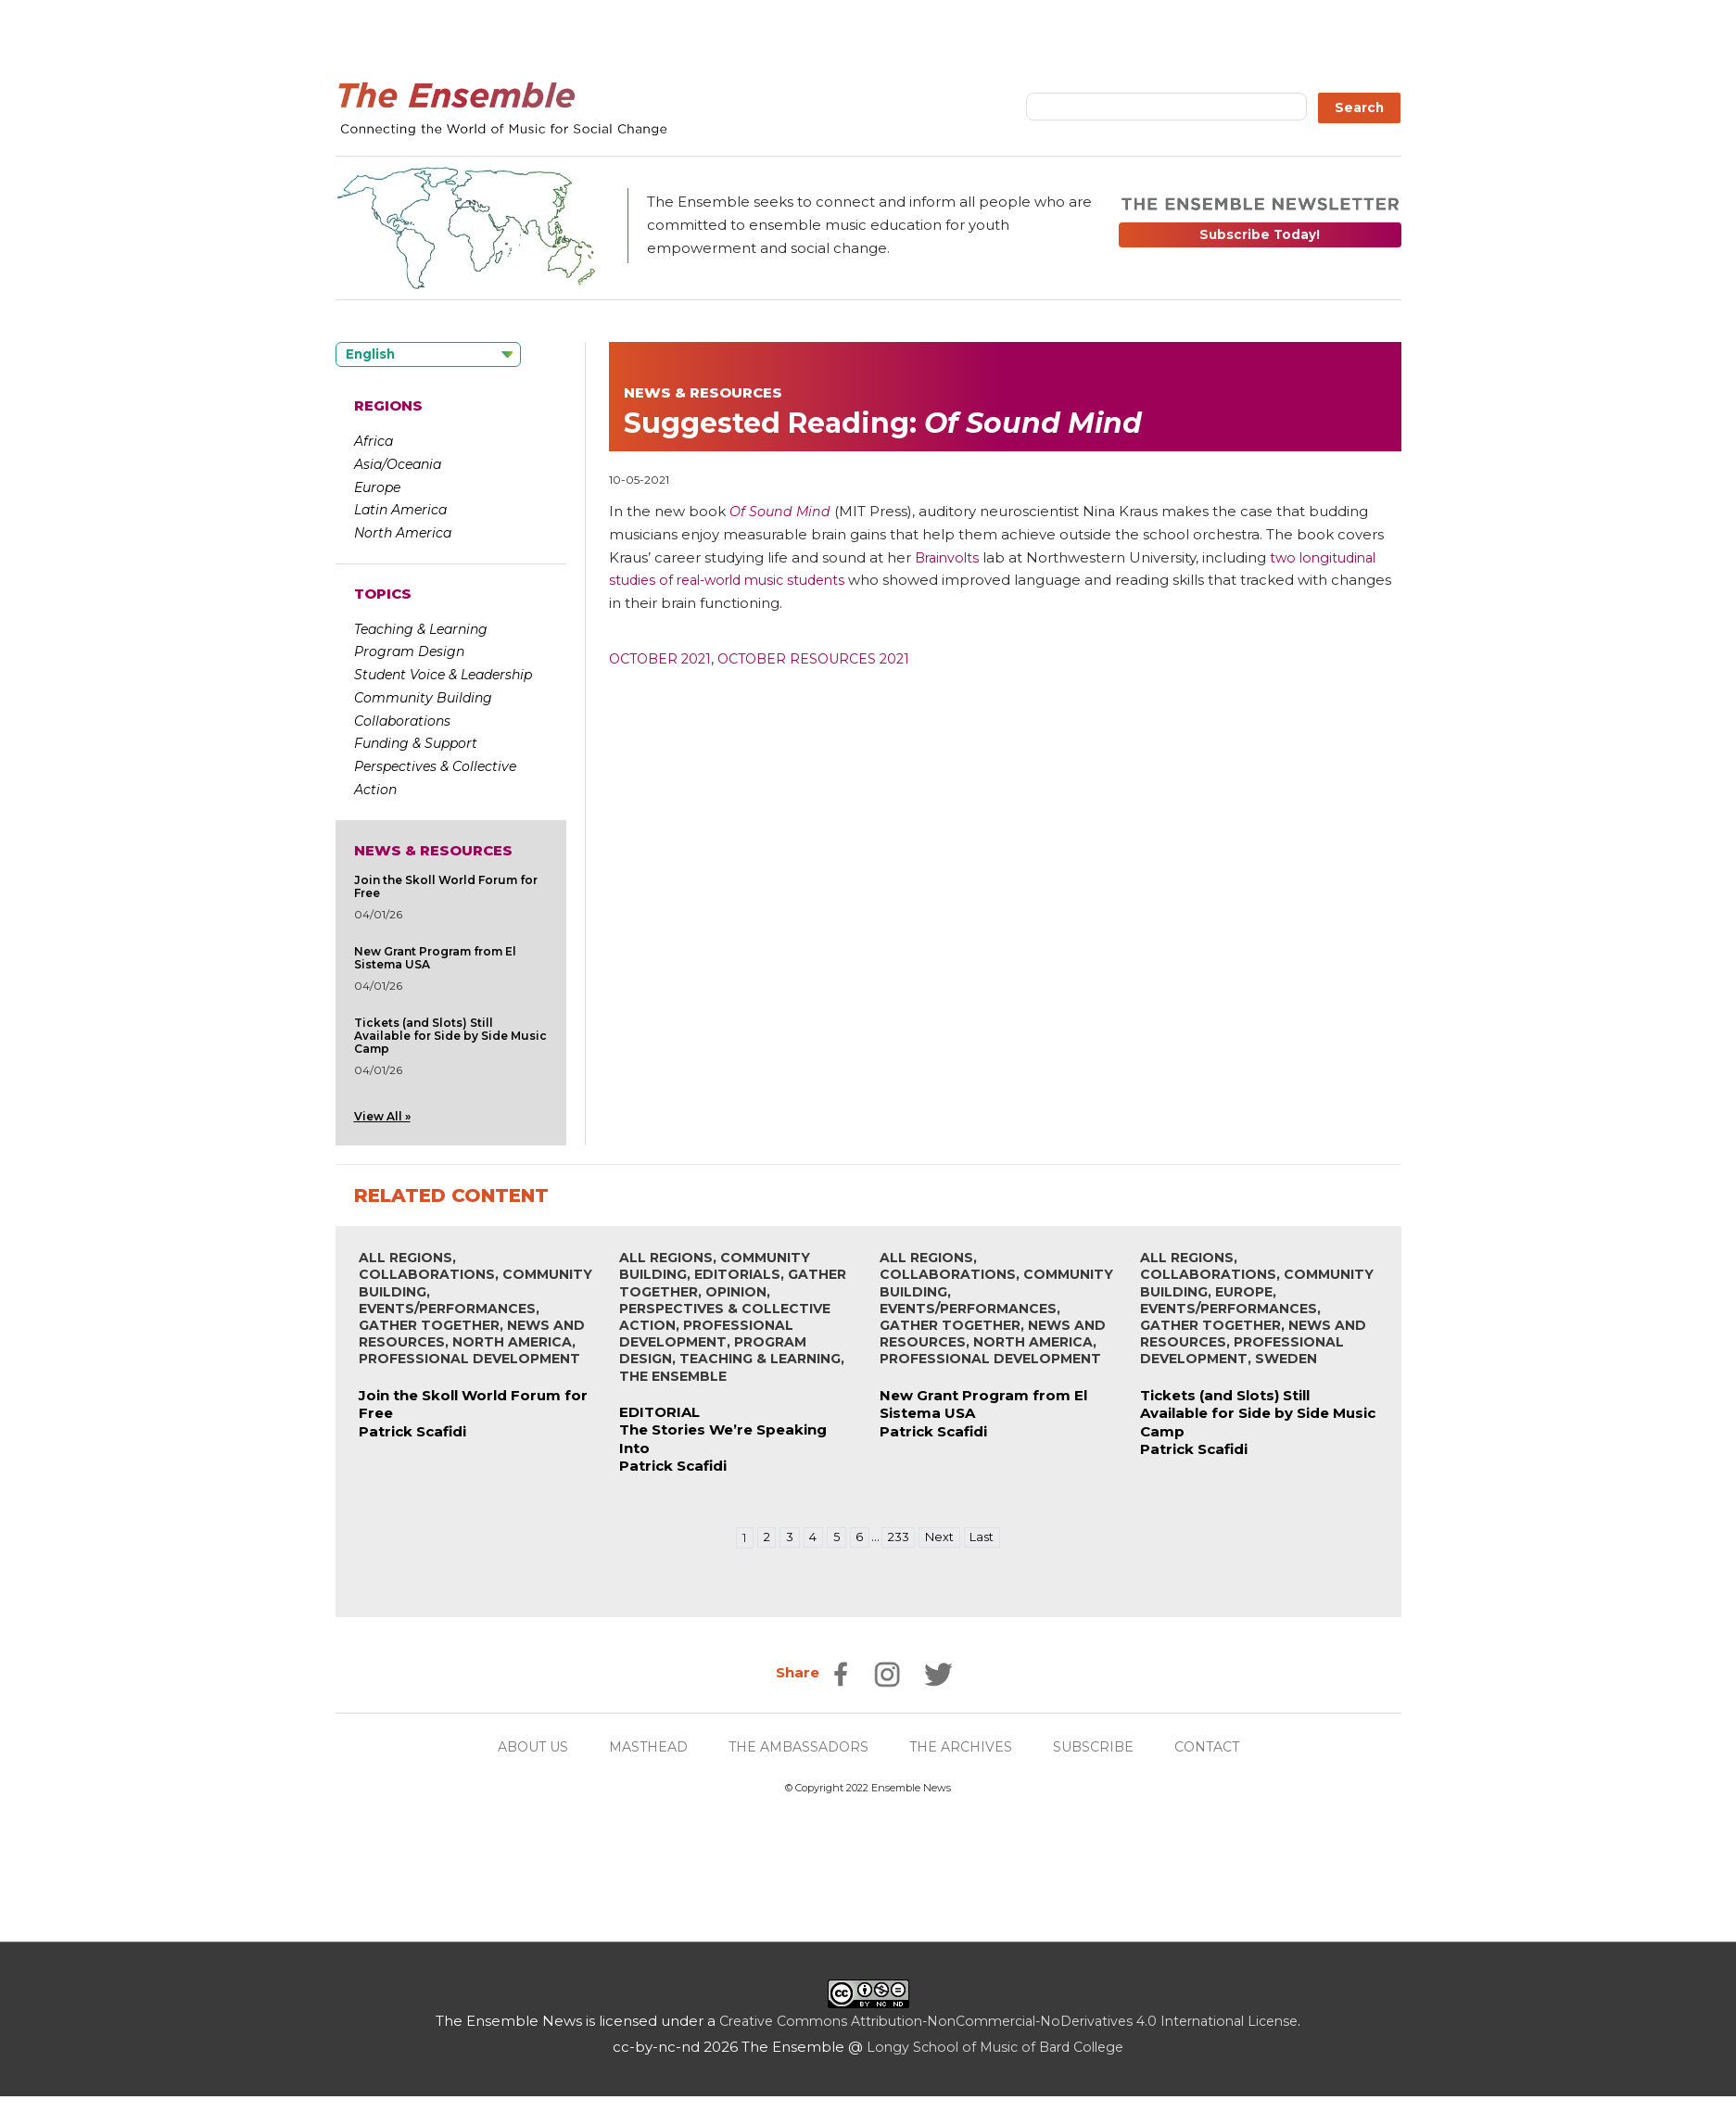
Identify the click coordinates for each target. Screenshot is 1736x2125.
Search (1359, 107)
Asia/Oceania (397, 464)
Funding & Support (415, 743)
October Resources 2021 (825, 658)
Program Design (409, 651)
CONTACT (1222, 1747)
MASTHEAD (641, 1747)
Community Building (423, 697)
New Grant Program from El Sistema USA (435, 957)
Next (942, 1538)
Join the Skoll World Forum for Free (446, 886)
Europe (377, 487)
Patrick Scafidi (412, 1432)
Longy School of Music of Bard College (995, 2047)
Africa (373, 441)
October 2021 (663, 658)
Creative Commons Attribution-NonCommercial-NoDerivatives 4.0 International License (1009, 2021)
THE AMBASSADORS (798, 1747)
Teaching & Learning (421, 629)
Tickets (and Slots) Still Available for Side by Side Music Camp (450, 1036)
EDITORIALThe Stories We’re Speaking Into (723, 1431)
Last (987, 1538)
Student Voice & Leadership (443, 674)
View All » (382, 1116)
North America (402, 533)
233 (899, 1538)
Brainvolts (949, 557)
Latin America (400, 509)
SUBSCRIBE (1104, 1747)
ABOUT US (519, 1747)
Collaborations (402, 721)
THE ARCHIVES (966, 1747)
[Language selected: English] (428, 354)
